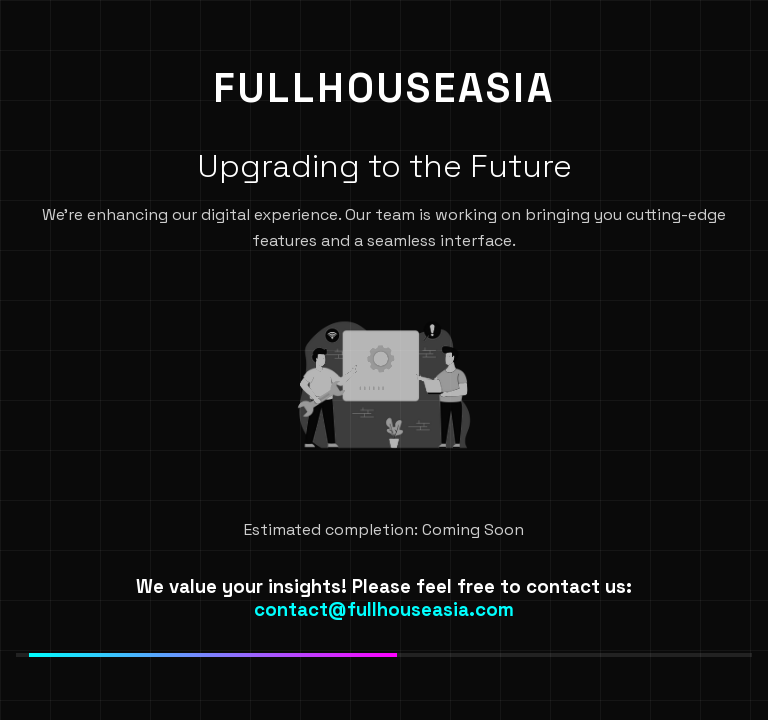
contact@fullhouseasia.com (384, 609)
